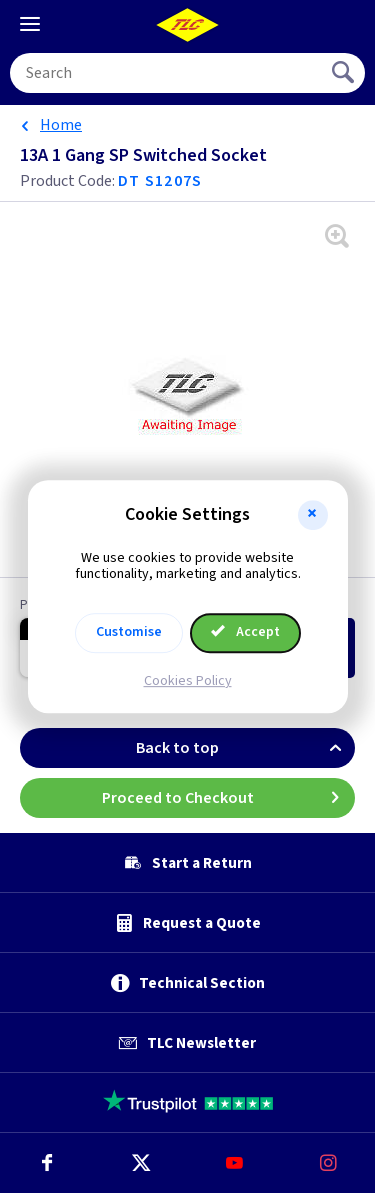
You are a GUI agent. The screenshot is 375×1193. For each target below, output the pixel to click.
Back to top (245, 748)
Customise (129, 632)
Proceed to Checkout (229, 798)
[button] (313, 515)
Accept (246, 632)
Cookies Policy (188, 681)
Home (61, 125)
